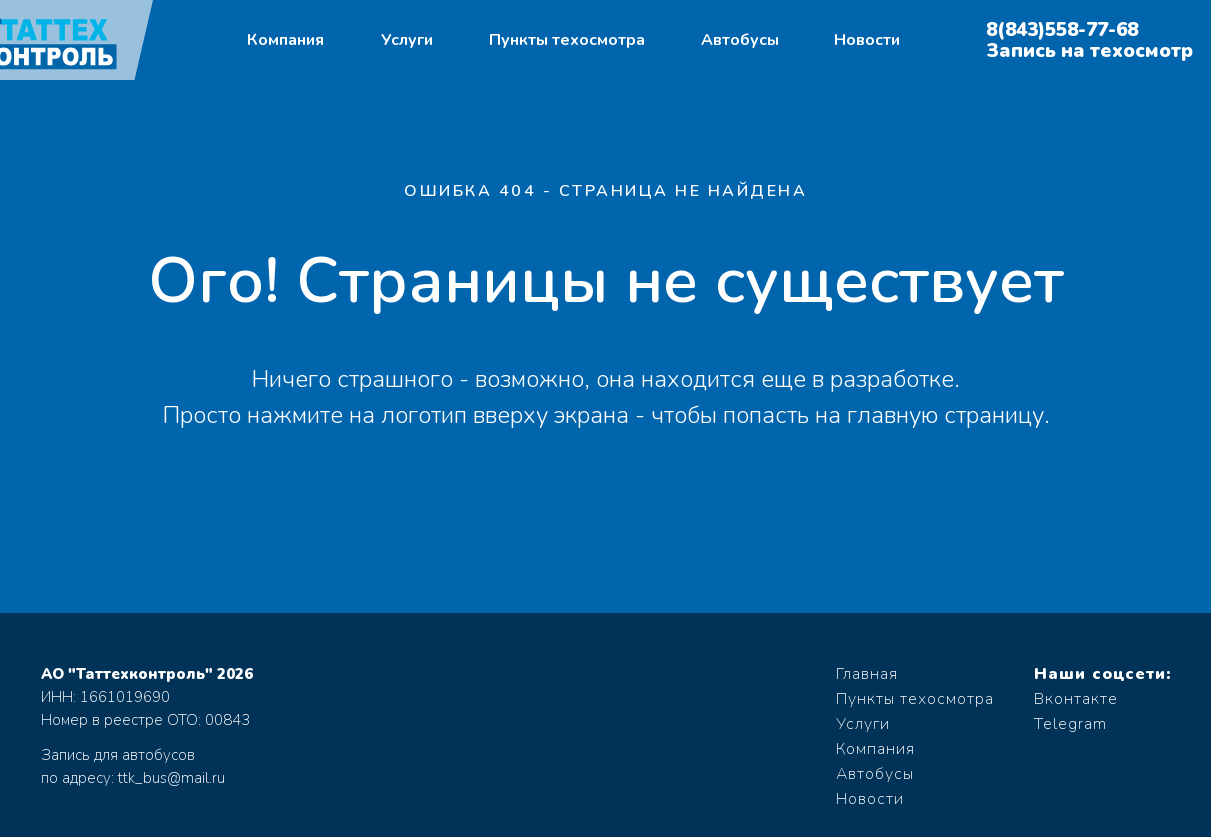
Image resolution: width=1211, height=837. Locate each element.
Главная (867, 674)
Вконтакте (1076, 699)
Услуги (407, 40)
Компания (285, 40)
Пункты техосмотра (567, 40)
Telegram (1070, 724)
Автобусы (740, 40)
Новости (867, 40)
